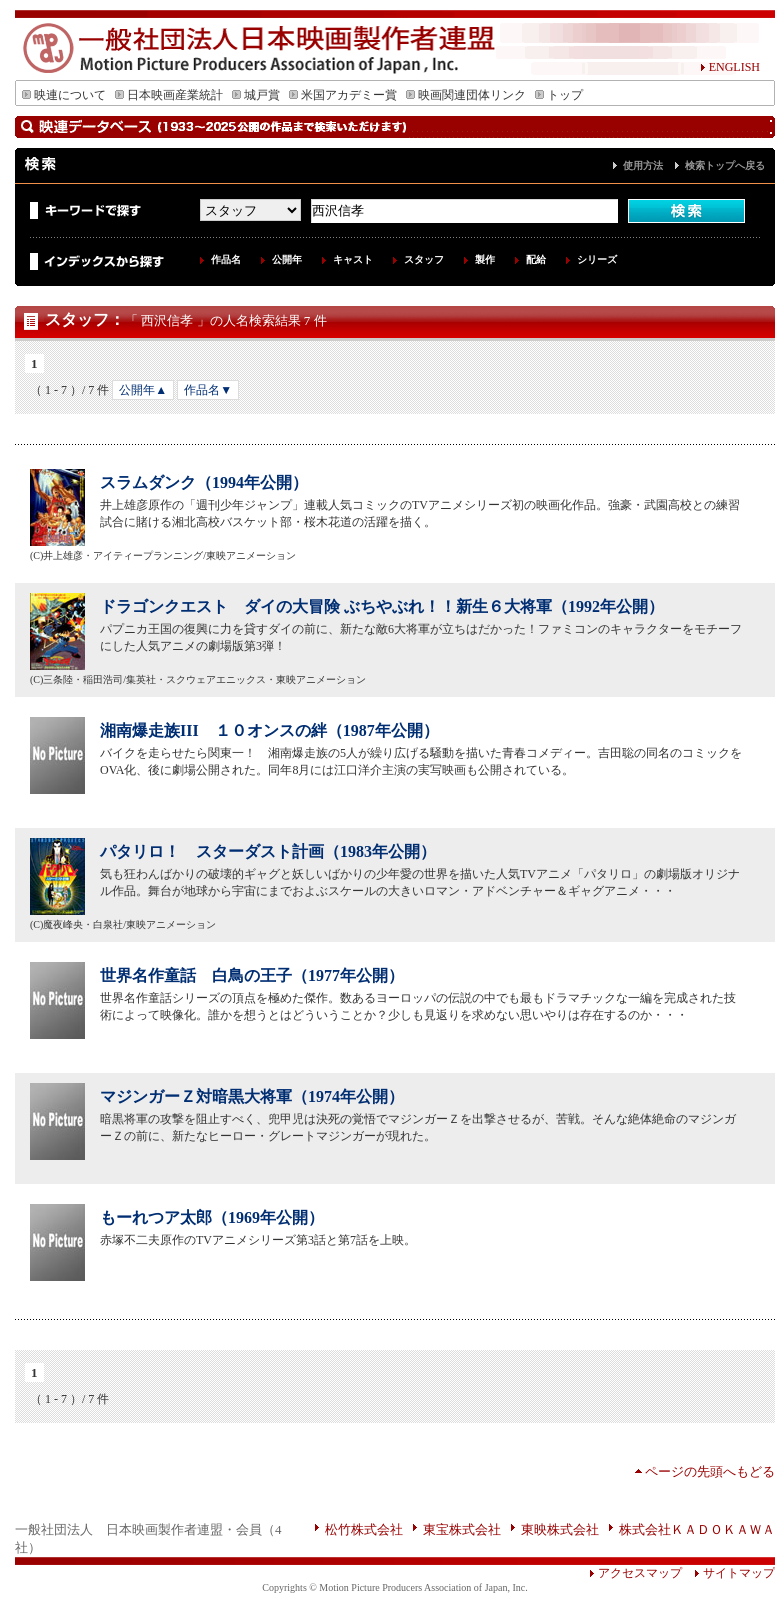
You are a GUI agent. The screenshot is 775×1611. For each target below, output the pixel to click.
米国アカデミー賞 (343, 95)
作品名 (226, 259)
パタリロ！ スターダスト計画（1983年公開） (268, 851)
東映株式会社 (560, 1529)
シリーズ (597, 259)
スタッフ (424, 259)
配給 (536, 259)
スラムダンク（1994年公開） (204, 482)
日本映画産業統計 (169, 95)
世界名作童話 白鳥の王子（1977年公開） (252, 975)
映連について (64, 95)
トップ (559, 95)
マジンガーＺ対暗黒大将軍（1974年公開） (252, 1096)
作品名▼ (208, 390)
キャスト (353, 259)
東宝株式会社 (462, 1529)
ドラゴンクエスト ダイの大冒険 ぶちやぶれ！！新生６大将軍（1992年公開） (382, 606)
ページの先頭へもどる (710, 1471)
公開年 (287, 259)
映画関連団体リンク (466, 95)
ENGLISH (730, 67)
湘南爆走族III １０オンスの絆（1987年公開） (269, 730)
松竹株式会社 (364, 1529)
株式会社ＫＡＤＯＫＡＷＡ (697, 1529)
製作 (485, 259)
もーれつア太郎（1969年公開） (212, 1217)
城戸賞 (256, 95)
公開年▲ (143, 390)
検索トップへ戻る (725, 165)
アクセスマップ (635, 1573)
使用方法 (643, 165)
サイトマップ (728, 1573)
